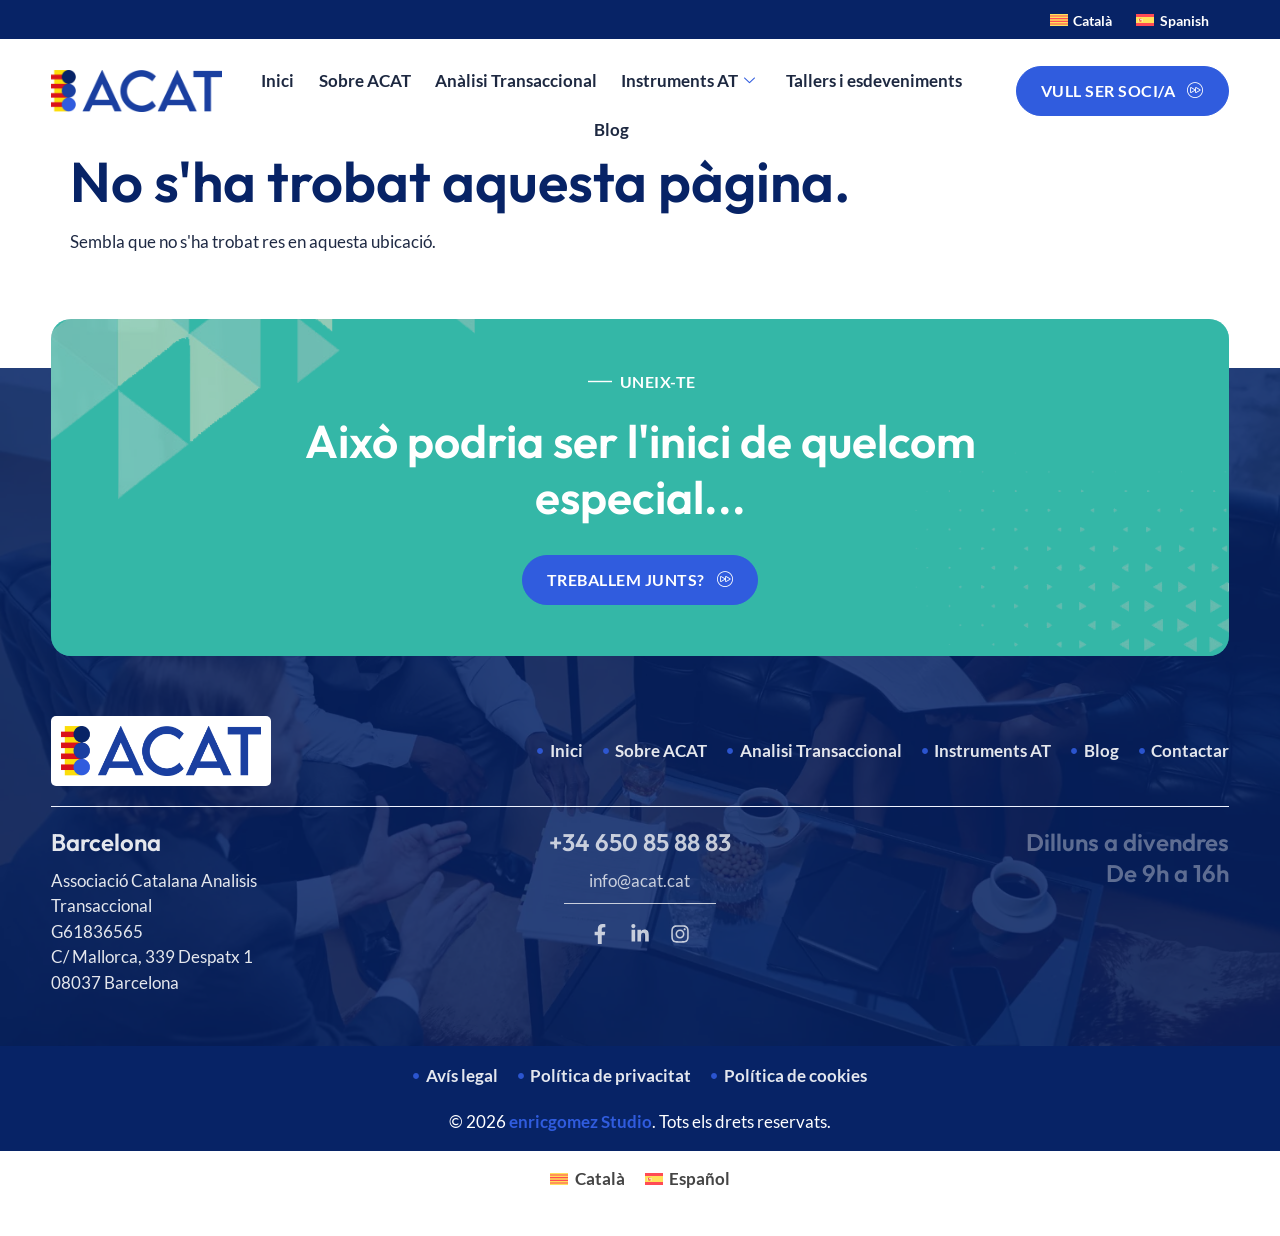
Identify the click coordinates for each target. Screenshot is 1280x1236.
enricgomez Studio (580, 1121)
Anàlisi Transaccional (516, 80)
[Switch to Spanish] (1172, 19)
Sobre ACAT (365, 80)
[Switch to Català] (1081, 19)
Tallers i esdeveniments (873, 80)
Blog (611, 129)
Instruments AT (688, 81)
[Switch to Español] (688, 1178)
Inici (278, 80)
